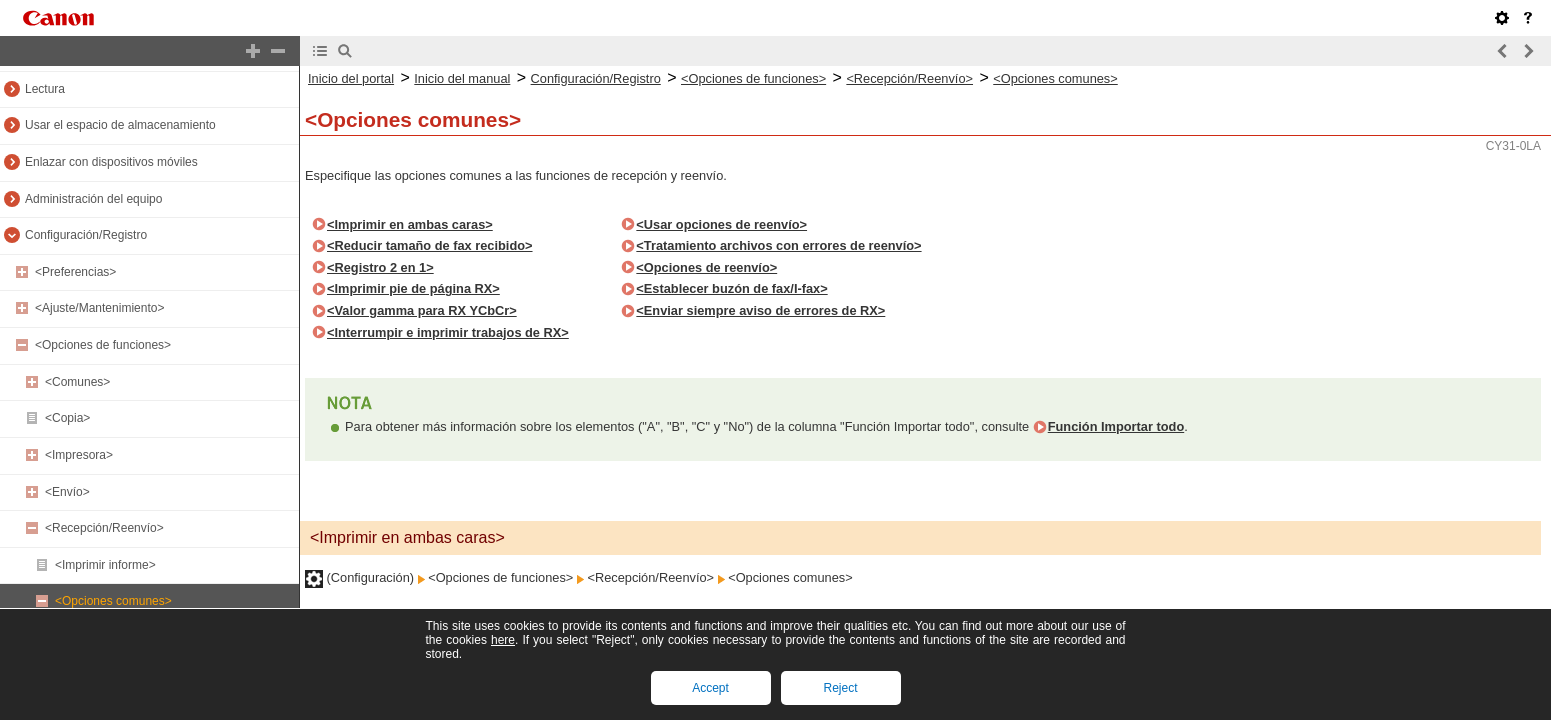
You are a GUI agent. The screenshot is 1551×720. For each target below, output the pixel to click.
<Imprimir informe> (105, 565)
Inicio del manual (462, 78)
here (503, 640)
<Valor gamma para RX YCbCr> (422, 310)
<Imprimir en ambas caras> (410, 224)
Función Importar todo (1116, 426)
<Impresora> (79, 455)
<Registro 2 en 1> (380, 267)
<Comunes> (77, 382)
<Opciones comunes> (113, 601)
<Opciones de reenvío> (706, 267)
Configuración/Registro (86, 235)
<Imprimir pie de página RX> (413, 288)
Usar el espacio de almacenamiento (120, 125)
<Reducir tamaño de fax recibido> (430, 245)
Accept (710, 688)
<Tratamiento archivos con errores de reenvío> (778, 245)
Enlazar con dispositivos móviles (111, 162)
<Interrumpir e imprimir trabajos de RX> (448, 332)
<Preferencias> (75, 272)
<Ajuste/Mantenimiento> (99, 308)
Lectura (45, 89)
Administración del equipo (93, 199)
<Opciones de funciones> (103, 345)
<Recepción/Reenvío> (104, 528)
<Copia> (67, 418)
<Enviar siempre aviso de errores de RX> (760, 310)
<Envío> (67, 492)
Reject (840, 688)
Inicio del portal (351, 78)
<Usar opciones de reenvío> (721, 224)
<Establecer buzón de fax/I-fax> (731, 288)
